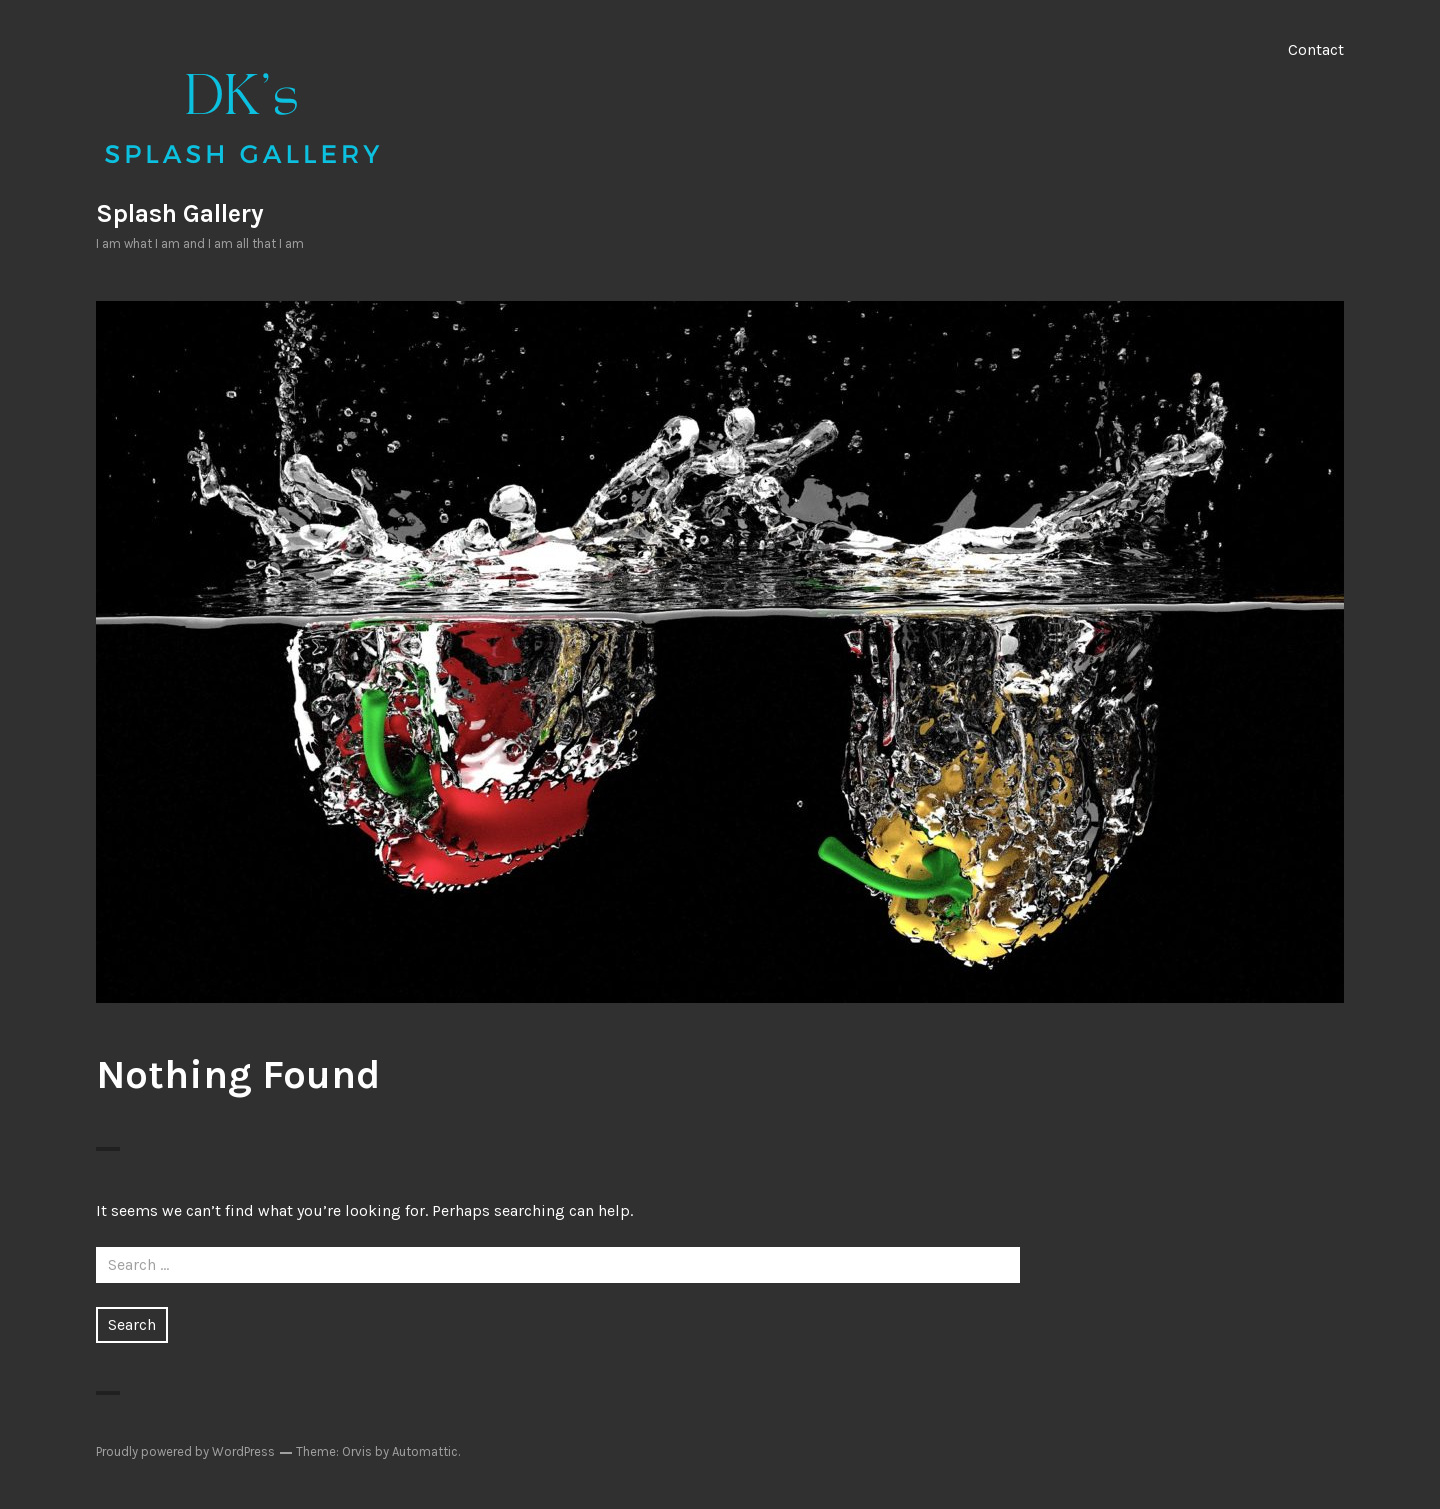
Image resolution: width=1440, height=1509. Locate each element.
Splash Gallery (180, 213)
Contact (1316, 49)
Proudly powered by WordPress (185, 1451)
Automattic (425, 1451)
